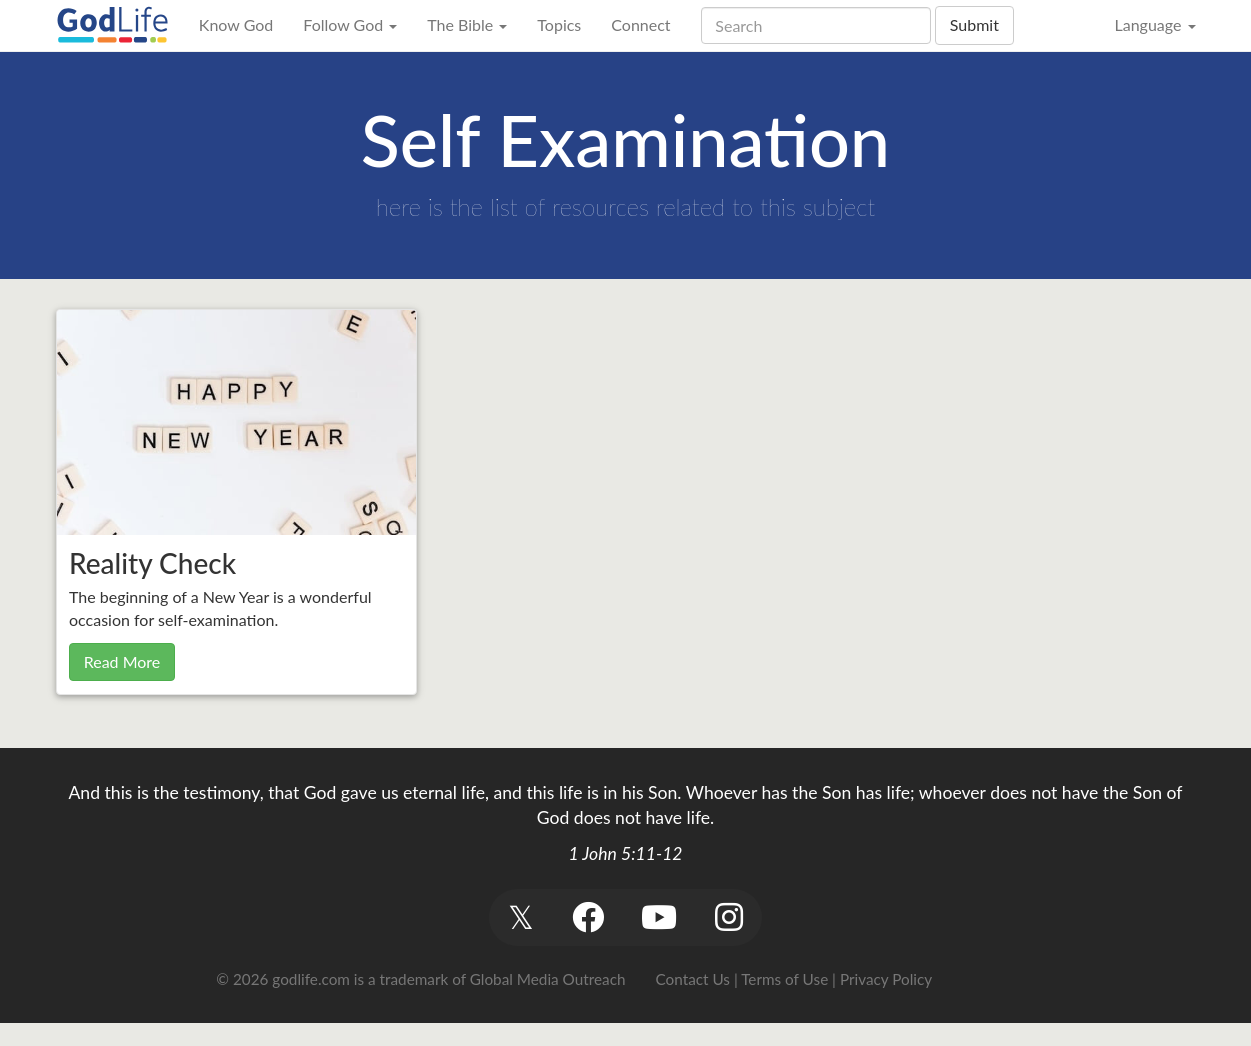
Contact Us (693, 979)
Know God (236, 24)
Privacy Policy (886, 979)
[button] (521, 917)
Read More (122, 661)
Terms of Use (784, 979)
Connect (640, 24)
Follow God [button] (350, 24)
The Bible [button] (467, 24)
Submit (974, 24)
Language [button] (1154, 24)
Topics (559, 24)
